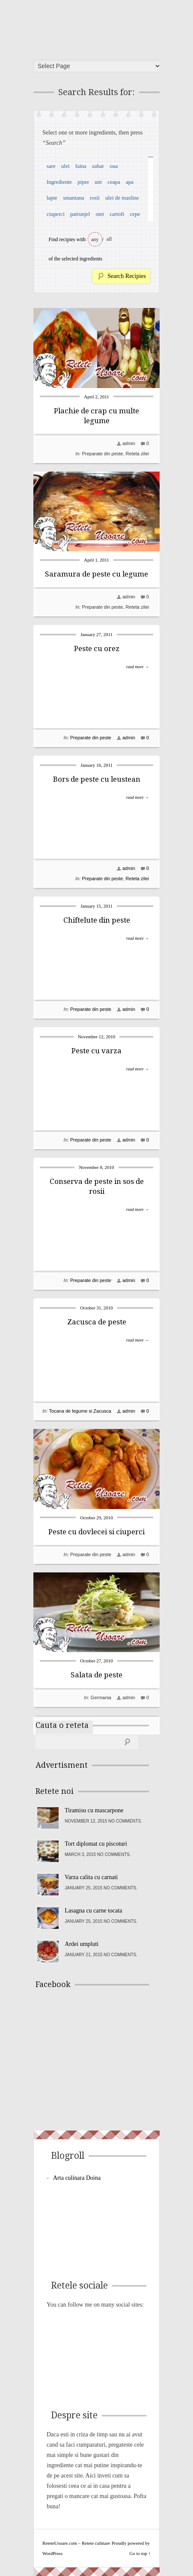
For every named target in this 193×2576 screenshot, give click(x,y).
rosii (95, 197)
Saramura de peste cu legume (96, 574)
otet (99, 214)
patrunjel (80, 214)
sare (51, 166)
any (94, 239)
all (109, 239)
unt (98, 182)
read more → (137, 666)
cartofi (117, 214)
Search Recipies (126, 276)
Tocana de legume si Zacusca (80, 1411)
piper (83, 182)
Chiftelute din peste (96, 920)
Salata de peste (96, 1675)
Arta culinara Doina (77, 2178)
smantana (73, 197)
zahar (98, 166)
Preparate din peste (102, 453)
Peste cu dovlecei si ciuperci (96, 1531)
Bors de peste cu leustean (96, 779)
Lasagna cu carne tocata (93, 1910)
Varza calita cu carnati (91, 1877)
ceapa (113, 182)
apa (130, 182)
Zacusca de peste (96, 1322)
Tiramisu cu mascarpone (94, 1810)
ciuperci (56, 214)
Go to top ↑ (140, 2553)
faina (80, 166)
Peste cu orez (96, 648)
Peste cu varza (96, 1050)
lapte (52, 197)
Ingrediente (59, 182)
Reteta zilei (137, 453)
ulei (65, 166)
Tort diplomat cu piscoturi (96, 1844)
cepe (135, 214)
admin (128, 443)
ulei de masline (122, 197)
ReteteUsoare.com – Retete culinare (99, 27)
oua (114, 166)
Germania (101, 1697)
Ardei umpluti (81, 1944)
